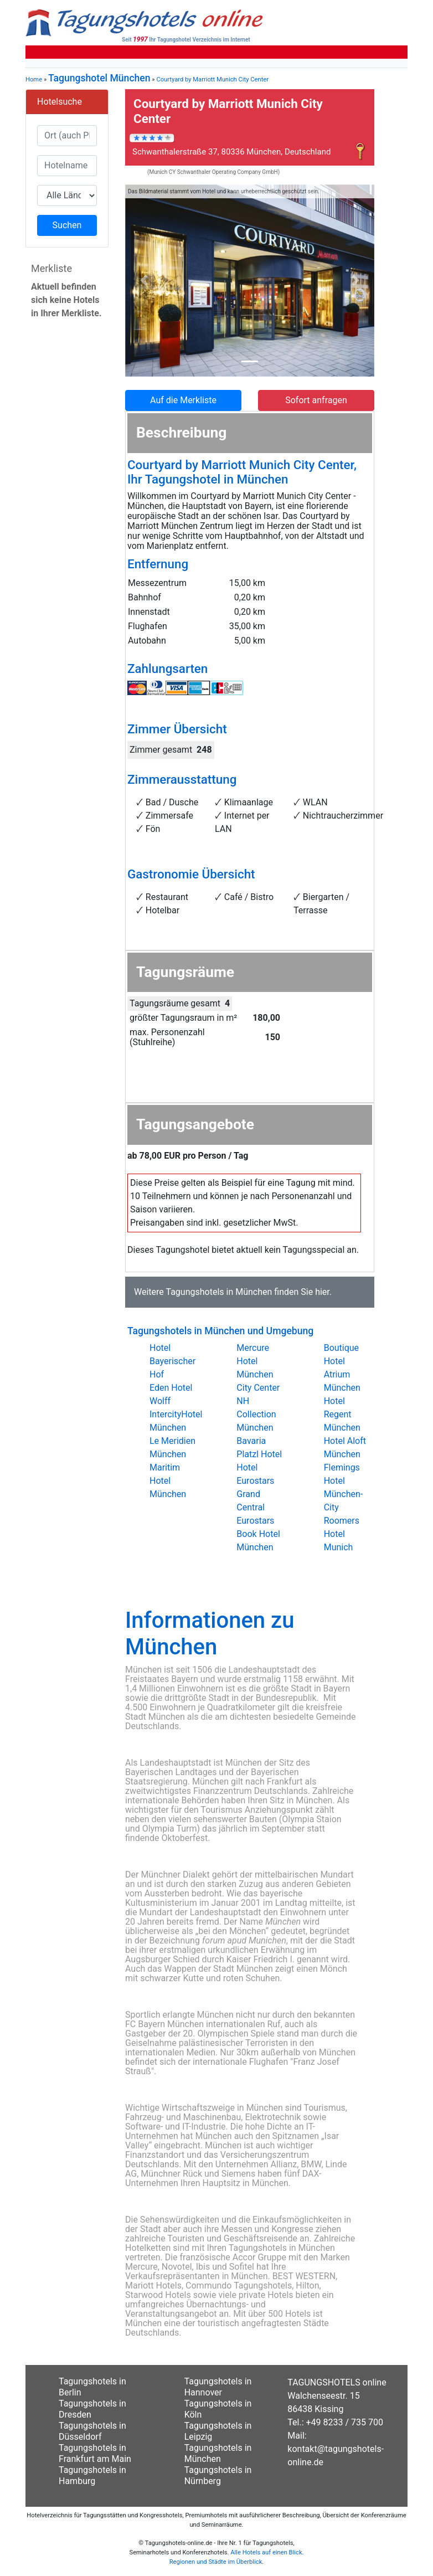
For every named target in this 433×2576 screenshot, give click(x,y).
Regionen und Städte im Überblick (215, 2561)
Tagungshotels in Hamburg (92, 2475)
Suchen (67, 225)
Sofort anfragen (316, 400)
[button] (144, 280)
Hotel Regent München (342, 1414)
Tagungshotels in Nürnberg (218, 2475)
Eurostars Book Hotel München (258, 1533)
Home (33, 79)
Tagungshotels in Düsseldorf (92, 2431)
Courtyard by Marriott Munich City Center (212, 79)
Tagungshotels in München (219, 1292)
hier (322, 1292)
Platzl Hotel (259, 1454)
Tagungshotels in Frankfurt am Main (95, 2453)
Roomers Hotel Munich (341, 1533)
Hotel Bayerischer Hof (172, 1361)
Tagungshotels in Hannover (218, 2387)
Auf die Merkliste (183, 400)
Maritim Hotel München (168, 1480)
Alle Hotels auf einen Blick (266, 2552)
